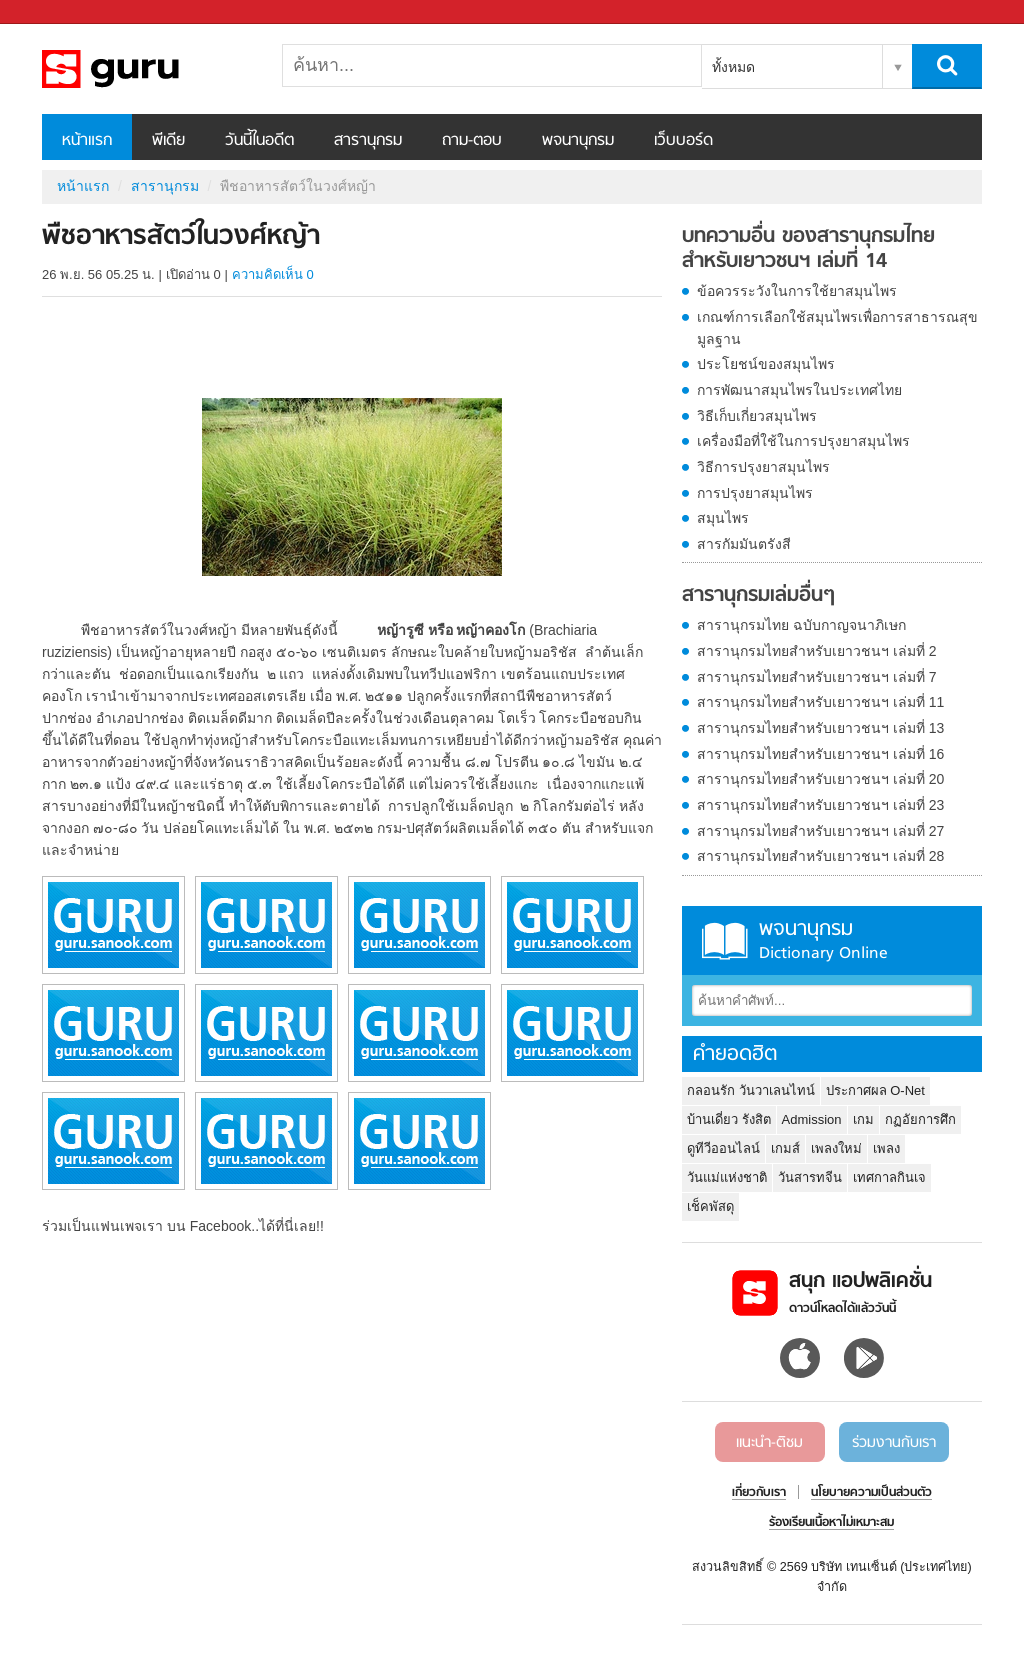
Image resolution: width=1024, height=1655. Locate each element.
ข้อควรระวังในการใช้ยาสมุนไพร (797, 291)
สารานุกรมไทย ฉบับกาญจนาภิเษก (801, 625)
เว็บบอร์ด (683, 141)
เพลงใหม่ (836, 1148)
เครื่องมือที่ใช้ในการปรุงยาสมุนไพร (803, 441)
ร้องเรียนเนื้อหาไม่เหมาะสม (831, 1523)
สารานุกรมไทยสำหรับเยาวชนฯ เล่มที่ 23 (820, 805)
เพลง (886, 1148)
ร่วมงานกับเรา (894, 1443)
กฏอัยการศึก (920, 1119)
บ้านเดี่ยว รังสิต (729, 1119)
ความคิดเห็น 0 (273, 274)
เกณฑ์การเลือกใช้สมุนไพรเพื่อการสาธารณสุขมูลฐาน (837, 328)
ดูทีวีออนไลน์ (723, 1148)
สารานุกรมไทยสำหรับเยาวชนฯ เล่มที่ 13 (820, 728)
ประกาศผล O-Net (875, 1090)
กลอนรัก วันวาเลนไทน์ (751, 1090)
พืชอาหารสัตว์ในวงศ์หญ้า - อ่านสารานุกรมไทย (147, 69)
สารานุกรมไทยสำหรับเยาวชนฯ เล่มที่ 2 (817, 651)
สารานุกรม (368, 141)
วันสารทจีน (810, 1177)
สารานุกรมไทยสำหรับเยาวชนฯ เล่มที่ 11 (820, 702)
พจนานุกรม (578, 141)
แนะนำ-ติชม (769, 1443)
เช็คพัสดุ (710, 1206)
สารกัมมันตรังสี (744, 544)
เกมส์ (785, 1148)
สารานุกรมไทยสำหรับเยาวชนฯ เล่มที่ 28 (820, 856)
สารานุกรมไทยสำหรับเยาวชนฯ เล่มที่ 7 (817, 677)
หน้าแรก (87, 141)
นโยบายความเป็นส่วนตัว (871, 1493)
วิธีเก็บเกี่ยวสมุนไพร (757, 416)
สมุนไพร (723, 518)
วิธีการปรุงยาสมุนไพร (763, 467)
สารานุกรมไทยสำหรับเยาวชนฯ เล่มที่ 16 (820, 754)
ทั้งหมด (733, 67)
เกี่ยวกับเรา (759, 1493)
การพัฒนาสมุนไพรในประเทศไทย (799, 390)
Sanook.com (60, 12)
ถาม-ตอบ (472, 141)
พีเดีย (168, 141)
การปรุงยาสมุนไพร (755, 493)
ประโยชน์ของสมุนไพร (766, 364)
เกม (863, 1119)
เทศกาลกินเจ (889, 1177)
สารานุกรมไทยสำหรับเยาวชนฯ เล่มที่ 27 (820, 831)
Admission (812, 1119)
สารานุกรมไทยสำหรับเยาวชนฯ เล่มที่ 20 (820, 779)
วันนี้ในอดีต (259, 141)
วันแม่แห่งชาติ (727, 1177)
